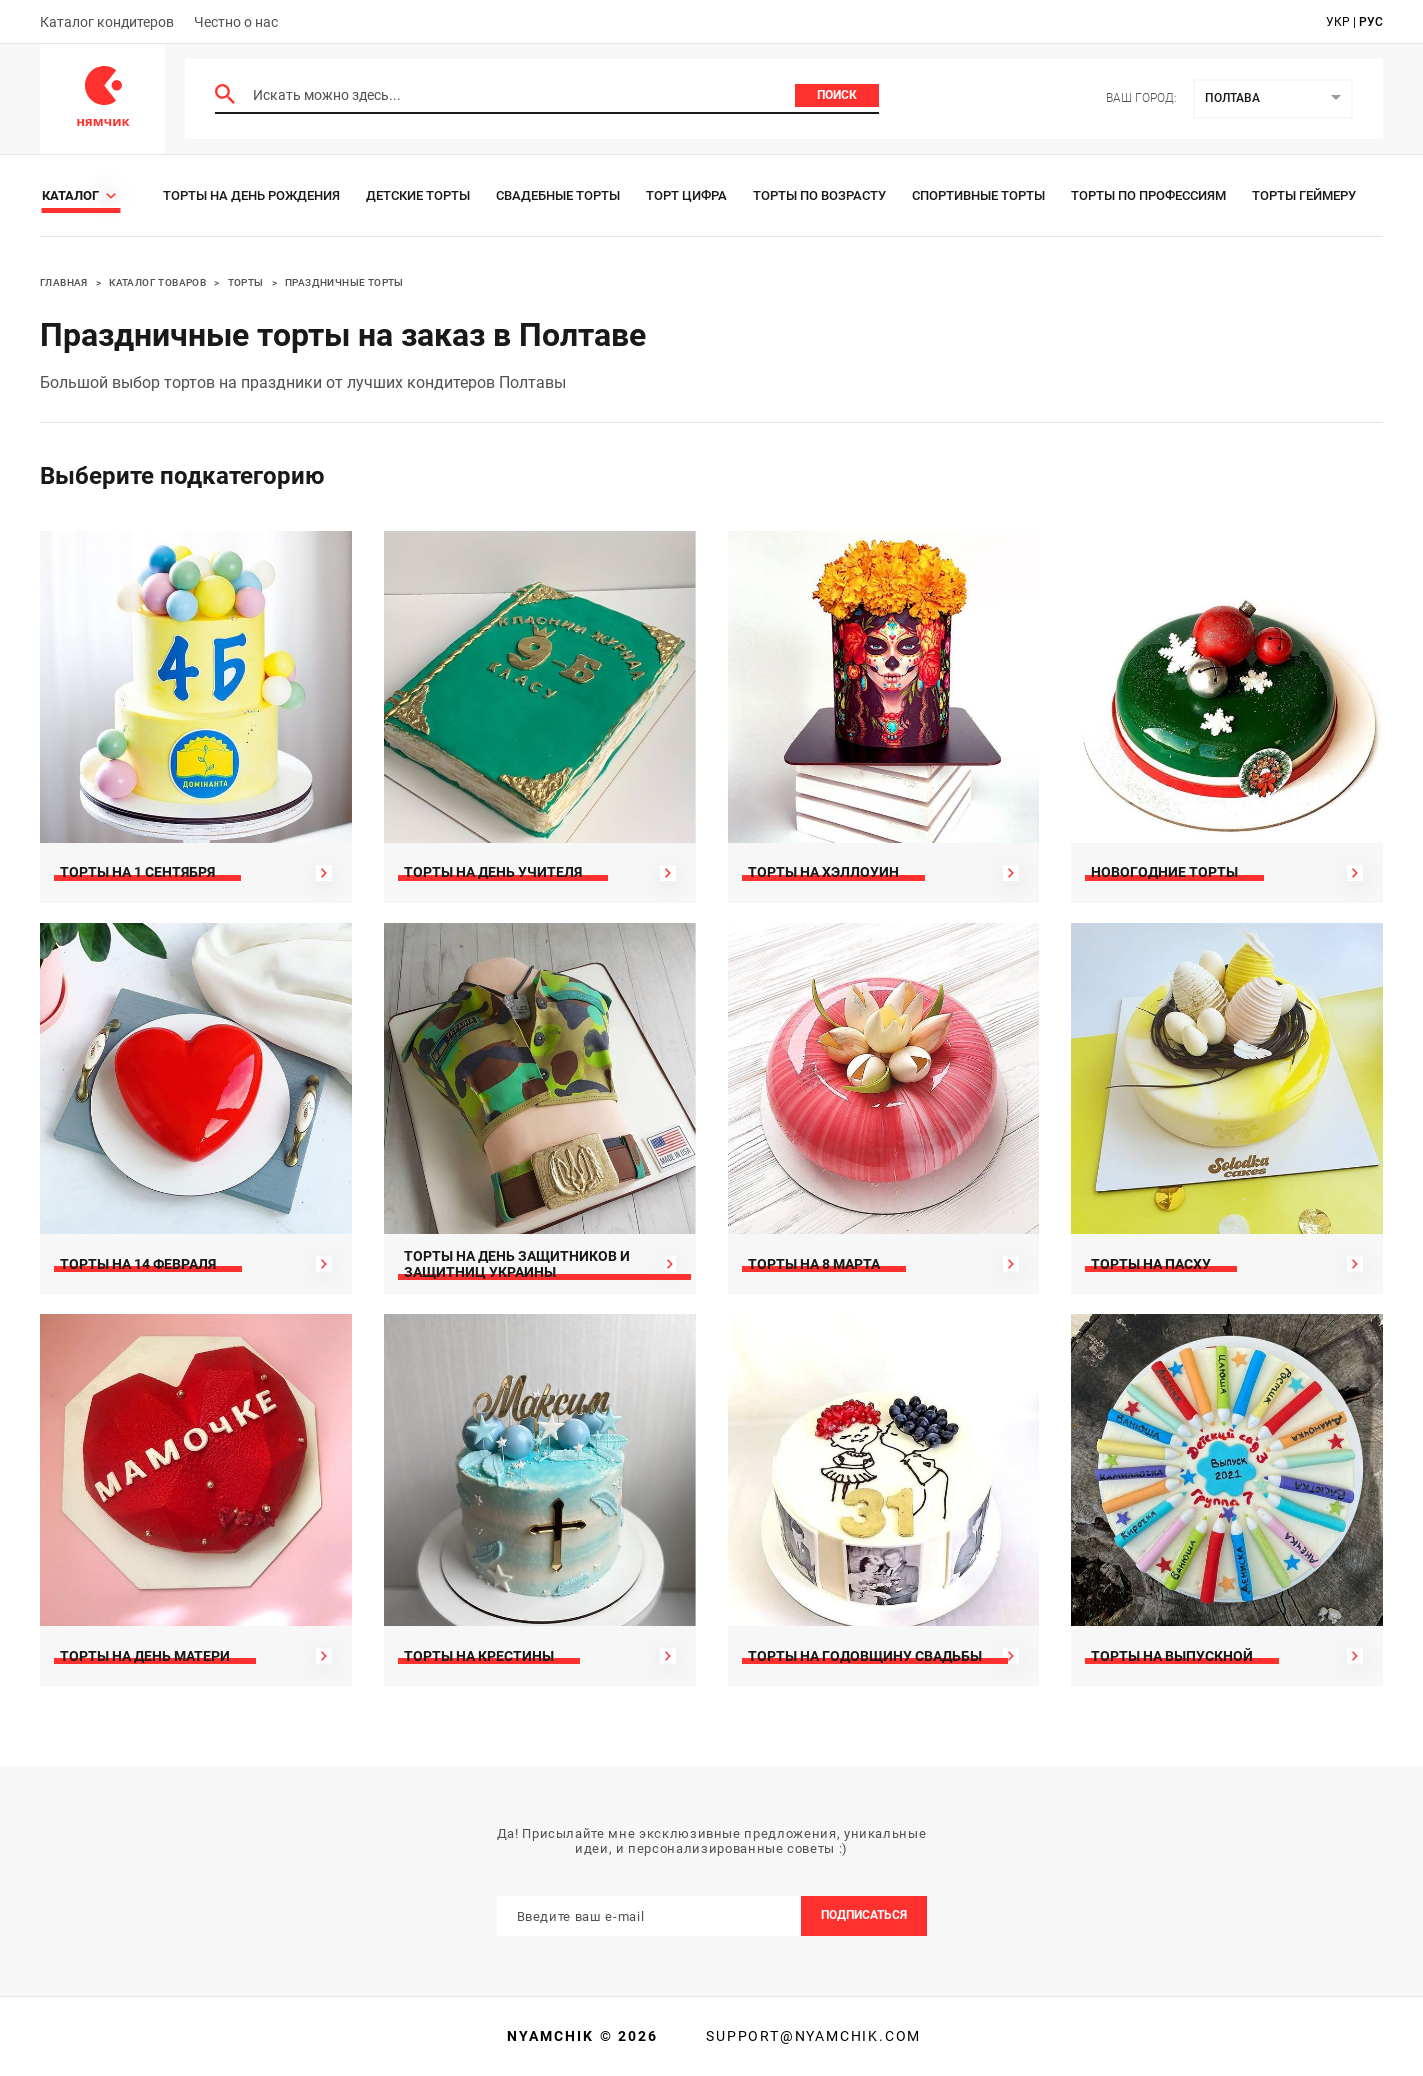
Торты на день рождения (251, 195)
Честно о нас (236, 22)
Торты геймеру (1304, 195)
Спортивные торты (978, 195)
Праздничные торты (344, 282)
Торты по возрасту (819, 195)
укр (1338, 22)
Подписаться (864, 1915)
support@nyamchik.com (811, 2036)
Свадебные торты (558, 195)
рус (1371, 22)
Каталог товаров (157, 282)
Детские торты (418, 195)
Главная (64, 282)
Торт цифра (686, 195)
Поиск (837, 95)
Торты (246, 282)
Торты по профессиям (1148, 195)
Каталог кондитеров (107, 22)
